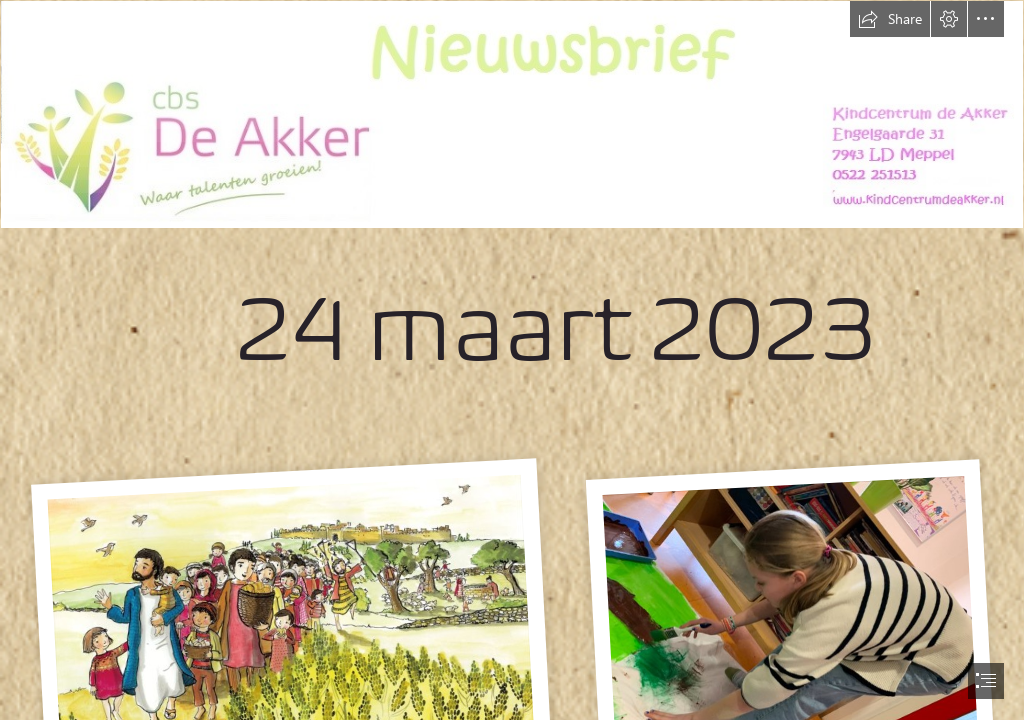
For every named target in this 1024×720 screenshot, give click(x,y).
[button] (890, 19)
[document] (512, 360)
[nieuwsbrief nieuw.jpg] (512, 215)
